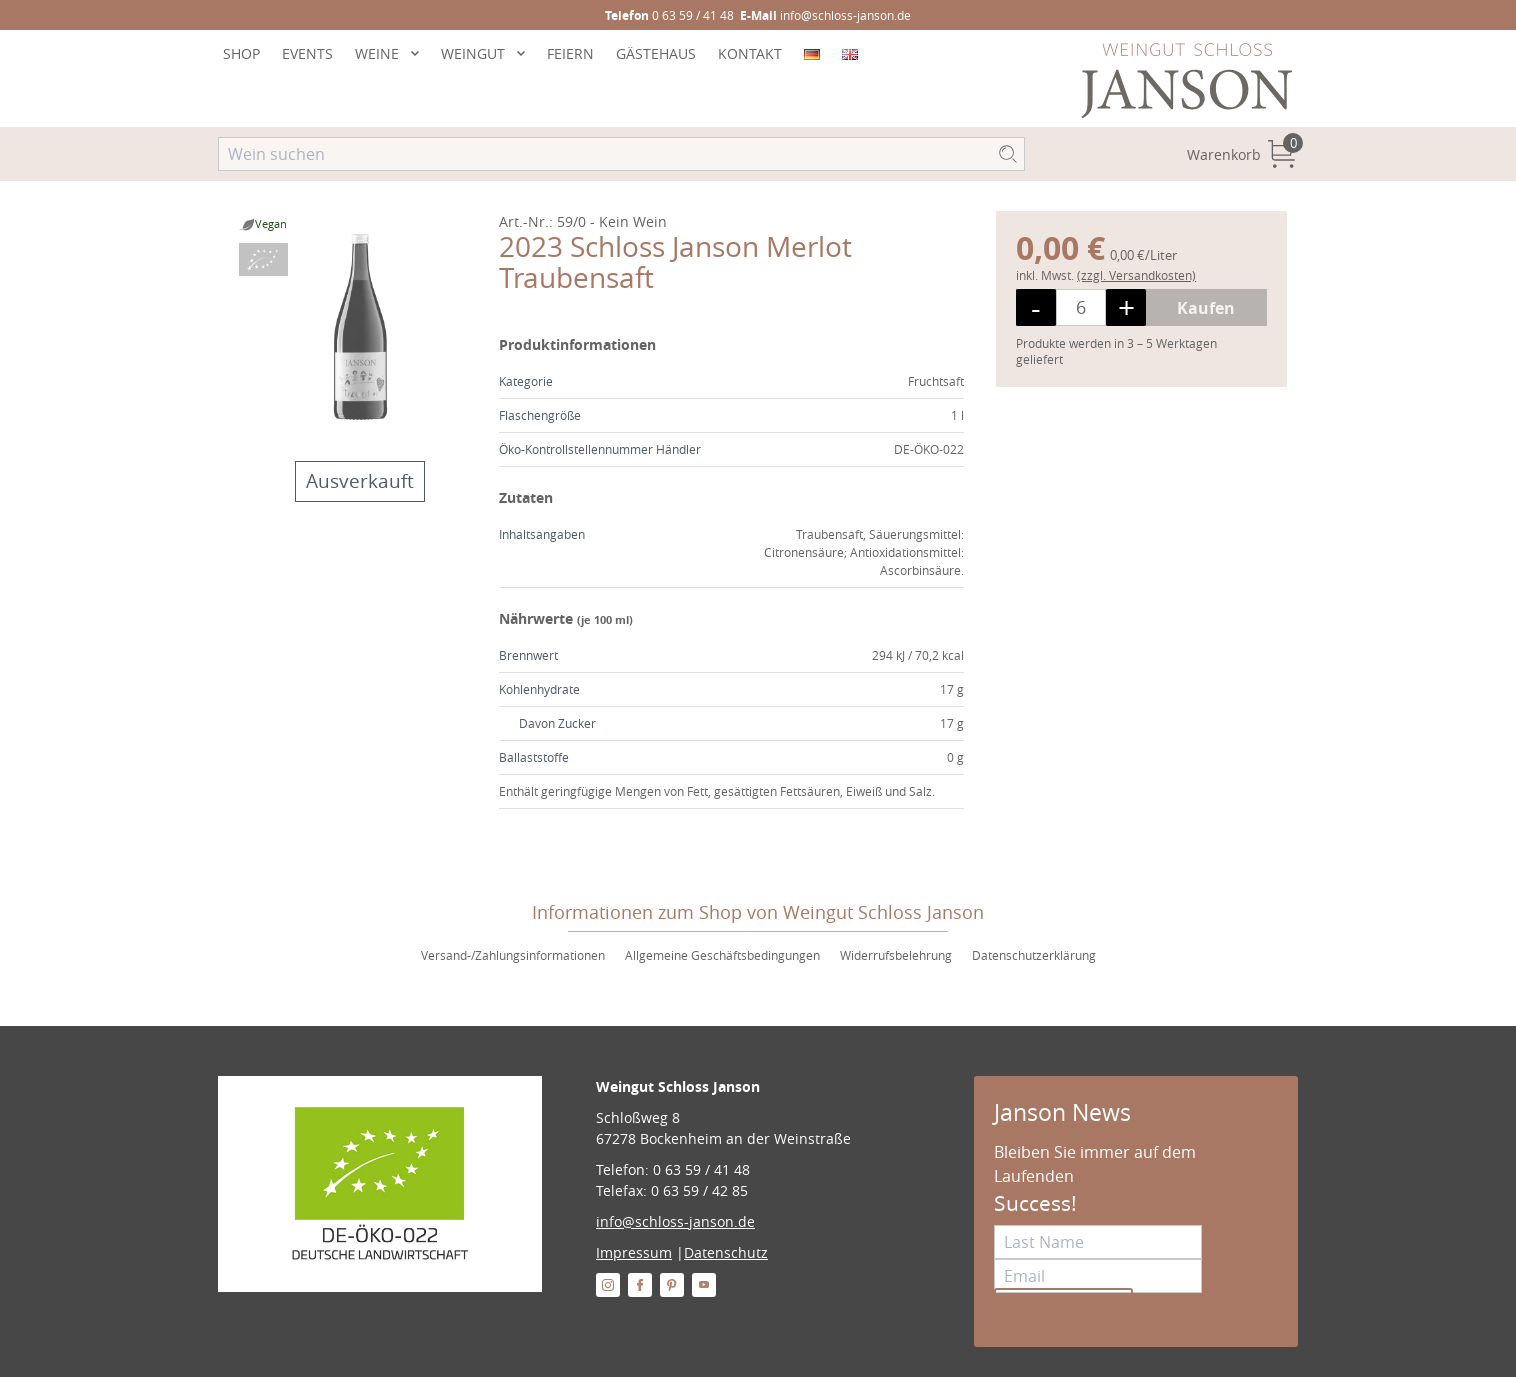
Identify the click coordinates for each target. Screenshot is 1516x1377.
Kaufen (1206, 308)
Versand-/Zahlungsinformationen (513, 955)
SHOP (241, 53)
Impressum (634, 1252)
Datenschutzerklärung (1034, 955)
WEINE (377, 53)
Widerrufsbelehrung (896, 955)
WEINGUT (473, 53)
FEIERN (570, 53)
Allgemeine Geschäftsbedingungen (722, 955)
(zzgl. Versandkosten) (1136, 275)
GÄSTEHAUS (656, 53)
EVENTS (307, 53)
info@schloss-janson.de (675, 1221)
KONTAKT (750, 53)
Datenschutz (726, 1252)
